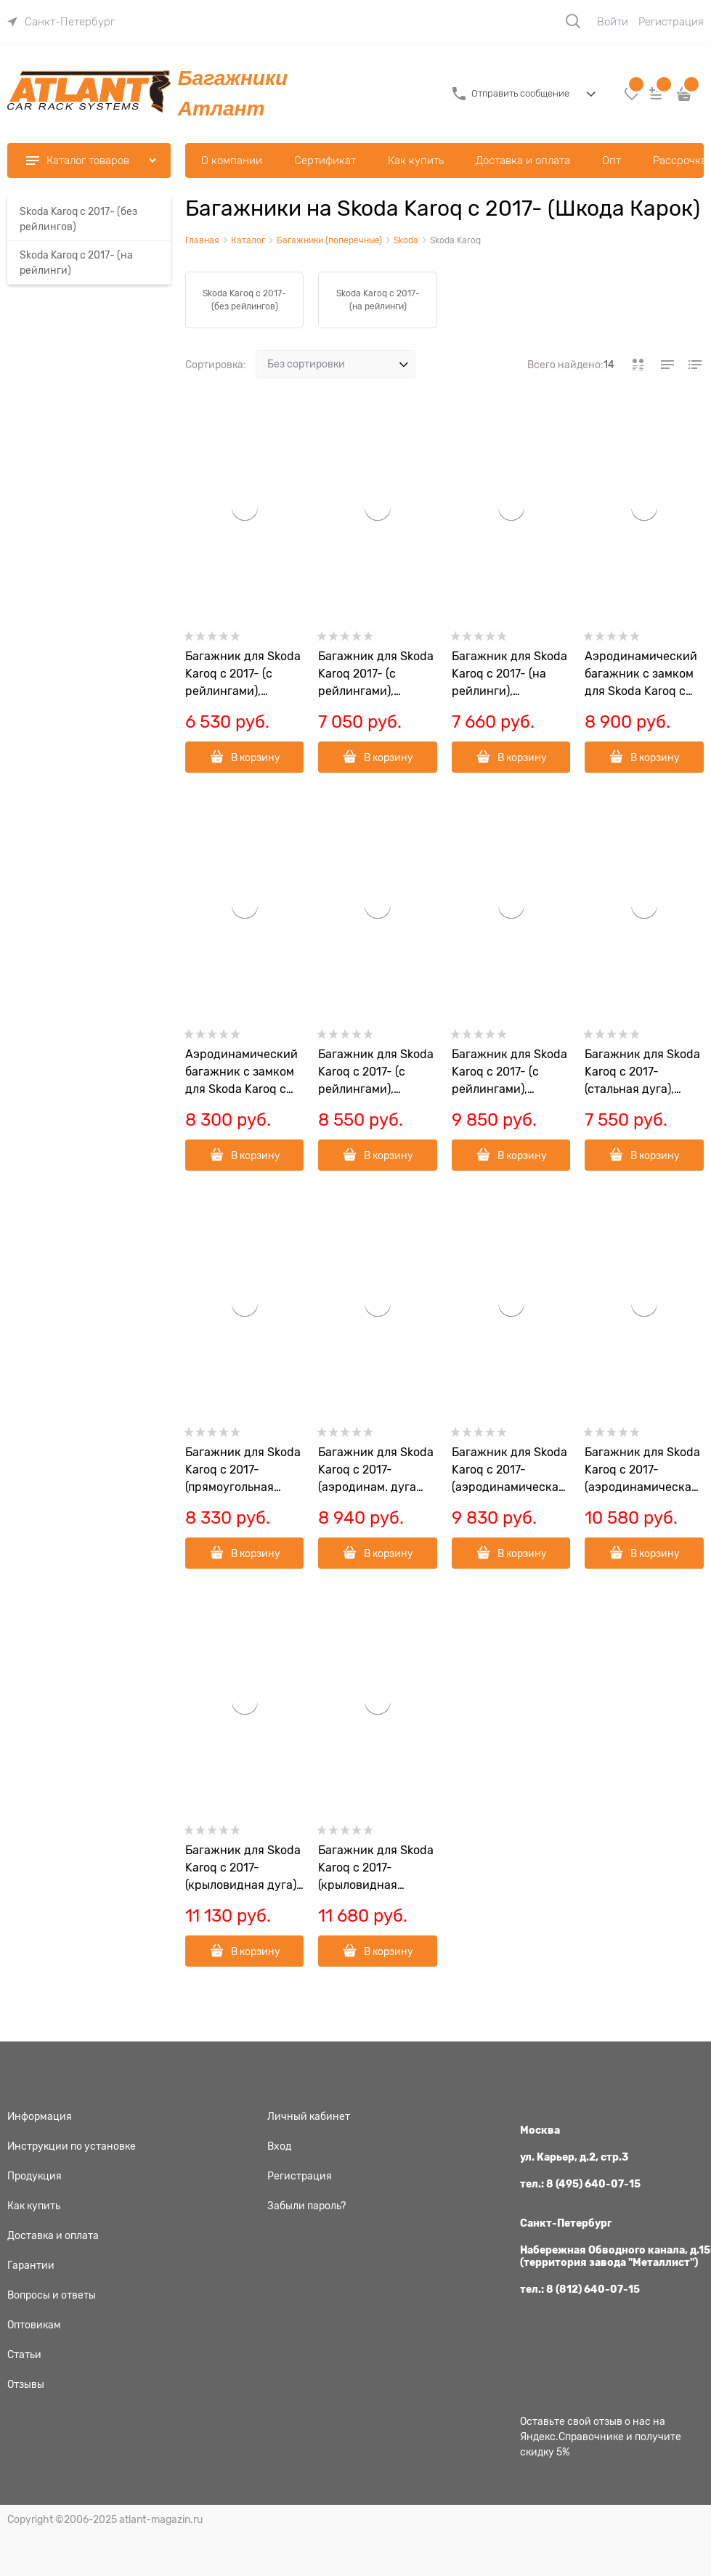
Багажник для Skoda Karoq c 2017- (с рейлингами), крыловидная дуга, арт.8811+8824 (509, 1073)
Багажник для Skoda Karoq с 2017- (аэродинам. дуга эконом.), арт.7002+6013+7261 (376, 1471)
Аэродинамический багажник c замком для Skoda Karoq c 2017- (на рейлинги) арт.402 (641, 675)
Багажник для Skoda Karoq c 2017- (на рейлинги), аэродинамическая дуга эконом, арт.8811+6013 (509, 675)
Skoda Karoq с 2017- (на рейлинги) (378, 300)
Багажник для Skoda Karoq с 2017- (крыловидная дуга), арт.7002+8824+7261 (243, 1869)
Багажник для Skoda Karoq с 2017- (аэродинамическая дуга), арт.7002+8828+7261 (510, 1471)
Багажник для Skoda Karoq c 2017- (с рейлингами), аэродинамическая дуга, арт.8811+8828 (376, 1073)
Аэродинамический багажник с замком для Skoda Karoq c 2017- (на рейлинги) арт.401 (241, 1073)
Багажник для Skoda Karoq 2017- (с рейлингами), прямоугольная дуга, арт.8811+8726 (376, 675)
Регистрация (671, 22)
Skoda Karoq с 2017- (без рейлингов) (244, 300)
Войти (612, 22)
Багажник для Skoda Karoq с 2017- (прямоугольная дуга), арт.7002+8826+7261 (243, 1471)
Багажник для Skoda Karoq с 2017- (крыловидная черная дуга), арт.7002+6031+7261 (376, 1869)
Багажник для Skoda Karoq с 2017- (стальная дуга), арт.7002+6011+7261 (642, 1073)
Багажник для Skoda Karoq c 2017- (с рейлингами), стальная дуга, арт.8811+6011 (243, 675)
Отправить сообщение (520, 93)
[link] (61, 22)
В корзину (255, 757)
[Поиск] (573, 21)
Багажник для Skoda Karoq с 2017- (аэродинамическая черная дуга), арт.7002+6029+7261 (642, 1471)
